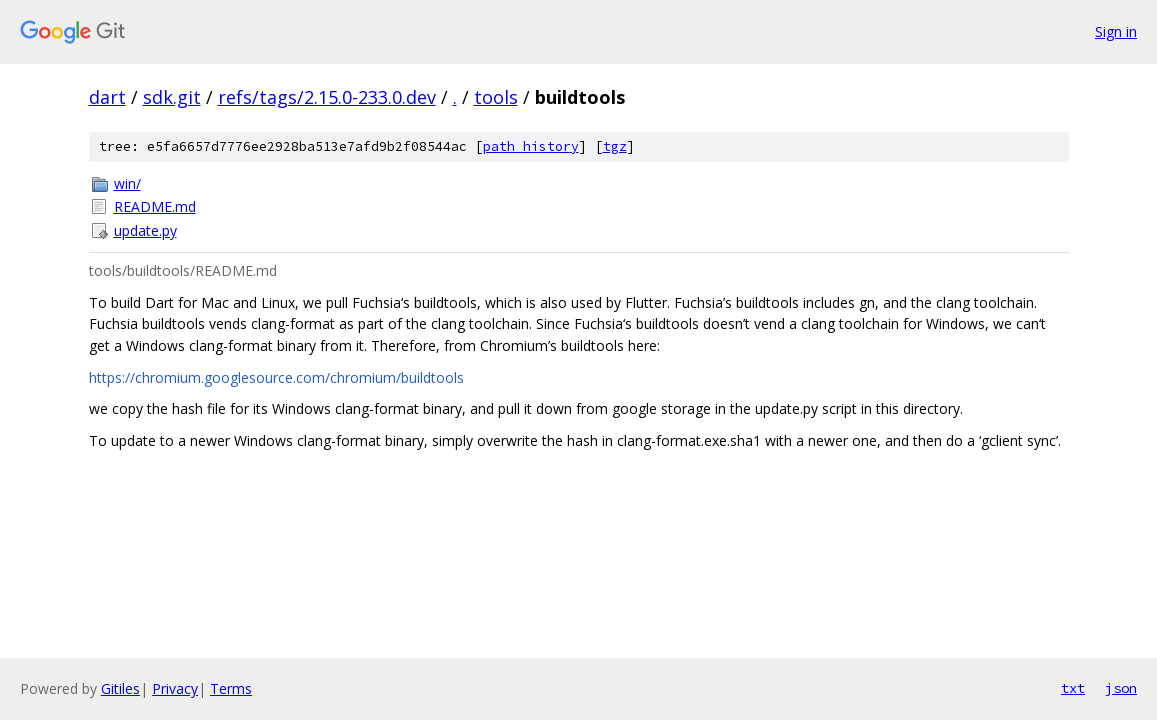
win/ (127, 183)
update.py (145, 230)
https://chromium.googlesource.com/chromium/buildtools (276, 377)
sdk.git (172, 97)
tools (496, 97)
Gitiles (120, 688)
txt (1073, 688)
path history (531, 146)
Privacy (175, 688)
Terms (231, 688)
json (1121, 688)
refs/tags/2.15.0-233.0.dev (327, 97)
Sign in (1116, 31)
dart (107, 97)
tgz (615, 146)
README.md (155, 206)
